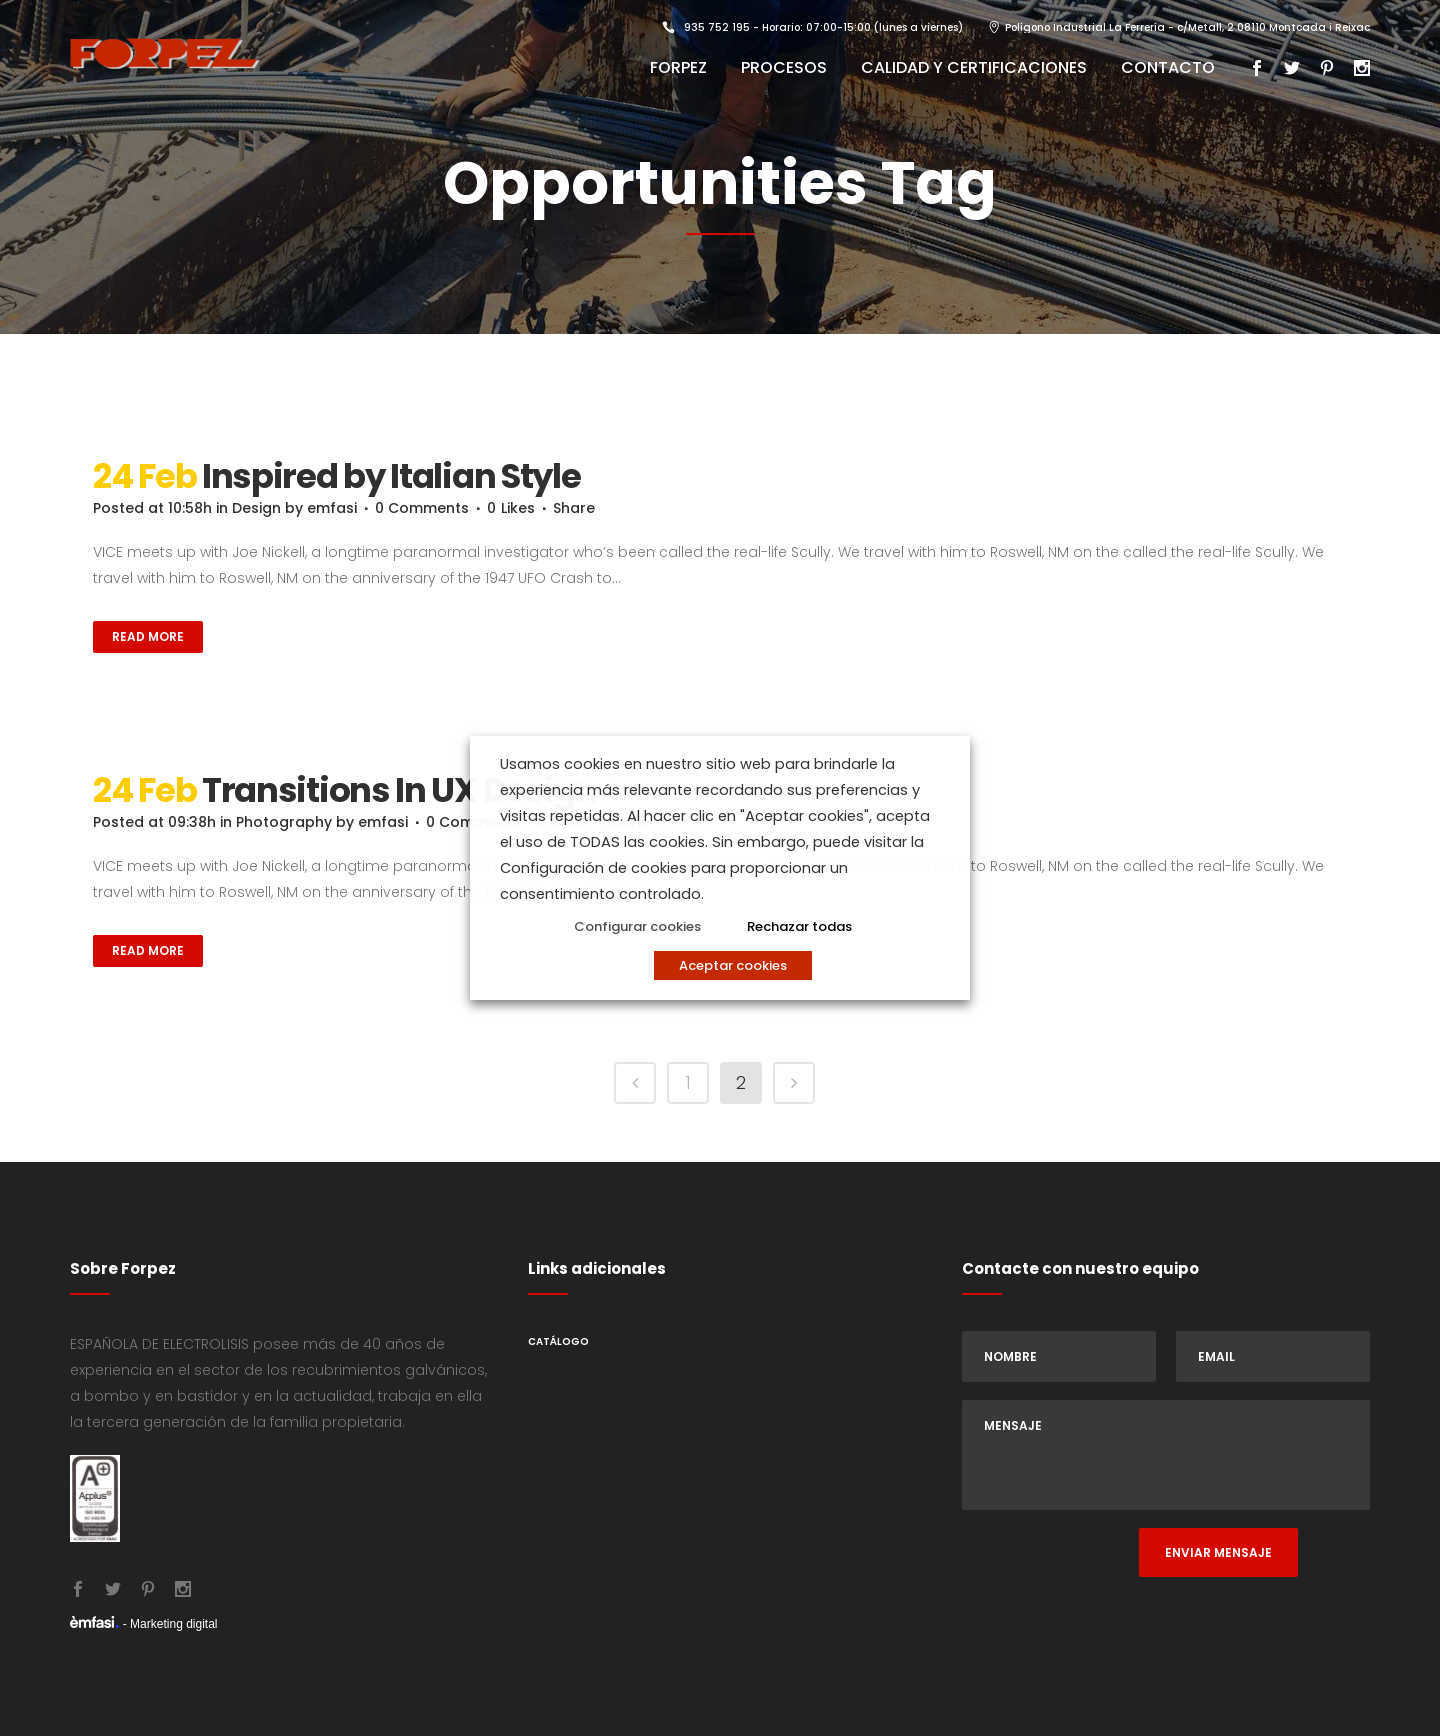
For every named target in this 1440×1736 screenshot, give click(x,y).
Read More (148, 636)
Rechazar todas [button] (799, 926)
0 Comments (422, 508)
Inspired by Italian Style (391, 476)
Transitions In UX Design (399, 790)
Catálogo (558, 1341)
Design (256, 508)
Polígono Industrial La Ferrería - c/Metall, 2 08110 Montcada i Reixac (1187, 27)
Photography (284, 822)
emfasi (332, 508)
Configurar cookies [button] (637, 926)
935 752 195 (717, 27)
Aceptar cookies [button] (733, 965)
